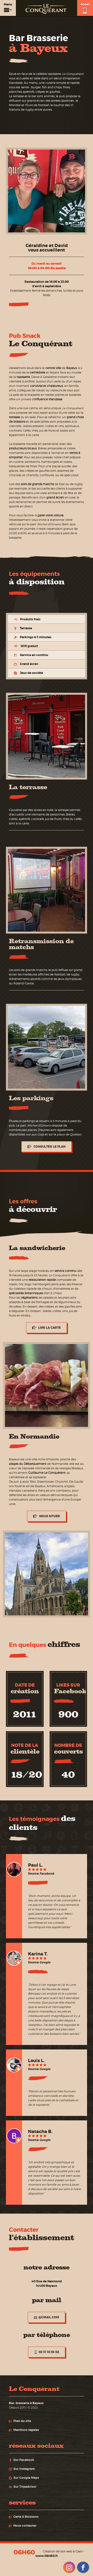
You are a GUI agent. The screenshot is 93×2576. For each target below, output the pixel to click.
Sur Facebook (21, 2460)
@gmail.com (46, 2317)
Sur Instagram (22, 2469)
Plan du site (20, 2421)
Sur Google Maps (24, 2478)
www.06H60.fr (46, 2556)
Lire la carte (46, 1327)
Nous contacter (22, 2526)
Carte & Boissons (23, 2517)
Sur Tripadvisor (22, 2487)
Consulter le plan (46, 1146)
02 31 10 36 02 (46, 2352)
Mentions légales (24, 2430)
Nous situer (46, 1516)
